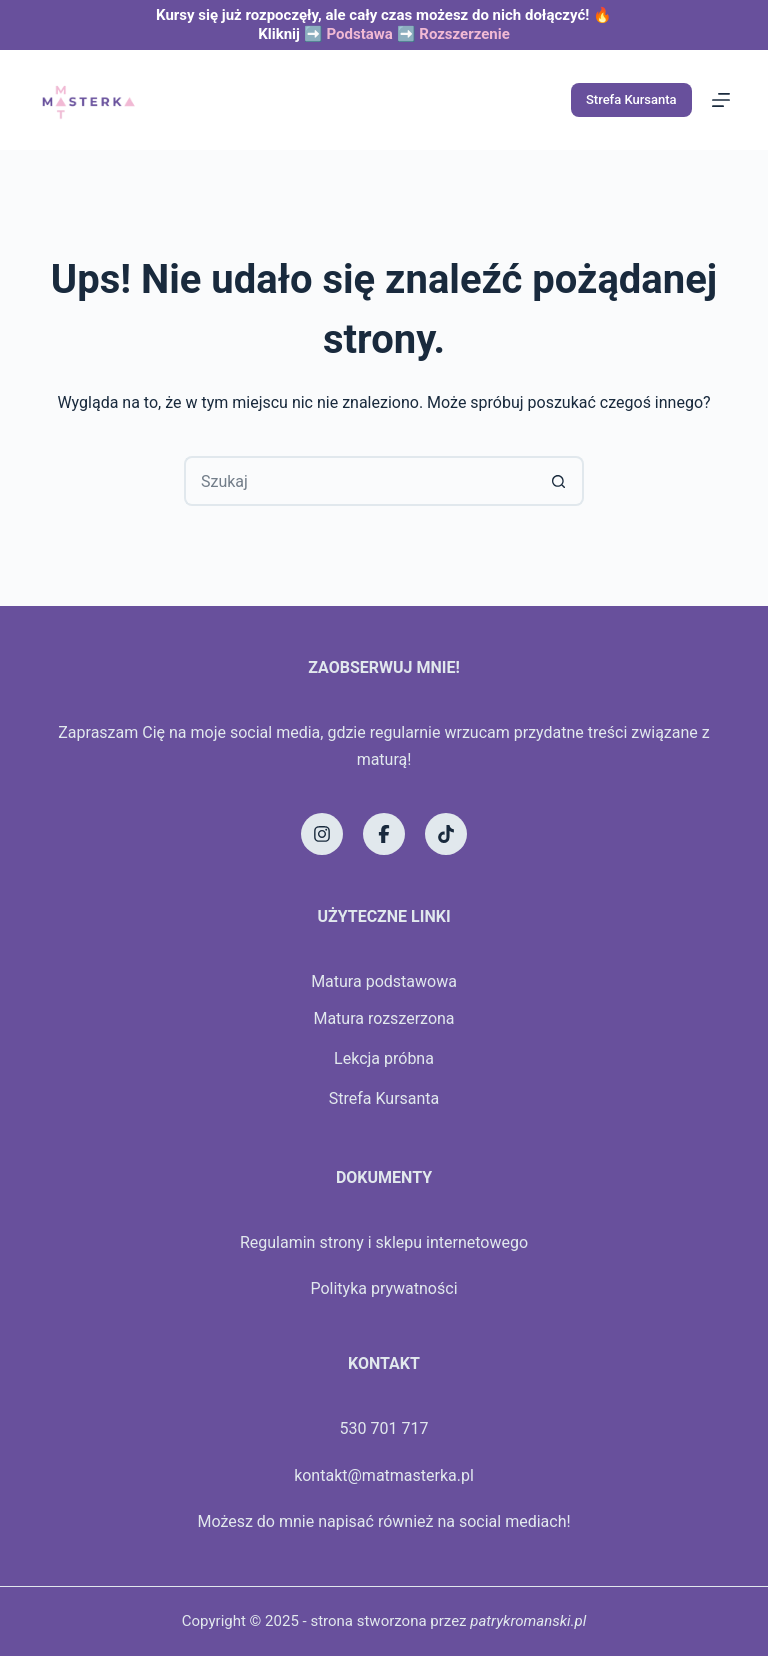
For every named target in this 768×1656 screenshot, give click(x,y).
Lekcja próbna (384, 1058)
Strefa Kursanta (631, 99)
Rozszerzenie (464, 34)
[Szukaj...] (359, 481)
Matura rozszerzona (383, 1018)
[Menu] (721, 100)
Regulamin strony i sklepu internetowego (384, 1242)
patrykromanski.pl (528, 1621)
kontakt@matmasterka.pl (384, 1475)
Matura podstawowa (384, 981)
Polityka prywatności (383, 1288)
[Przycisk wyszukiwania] (559, 481)
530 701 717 (384, 1428)
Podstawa (359, 34)
